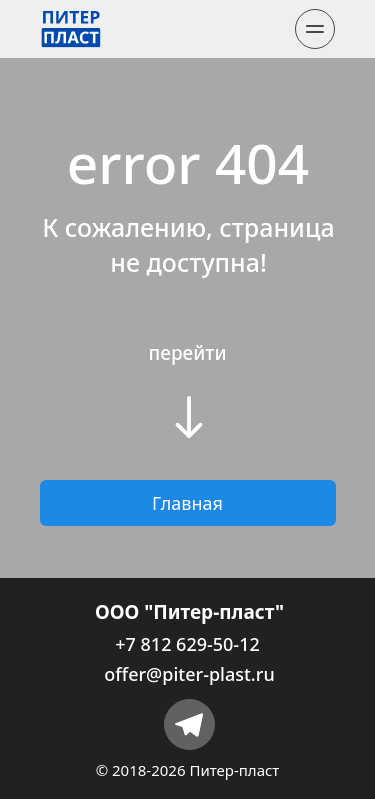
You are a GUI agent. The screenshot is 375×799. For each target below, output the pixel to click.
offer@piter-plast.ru (189, 674)
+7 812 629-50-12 (187, 644)
